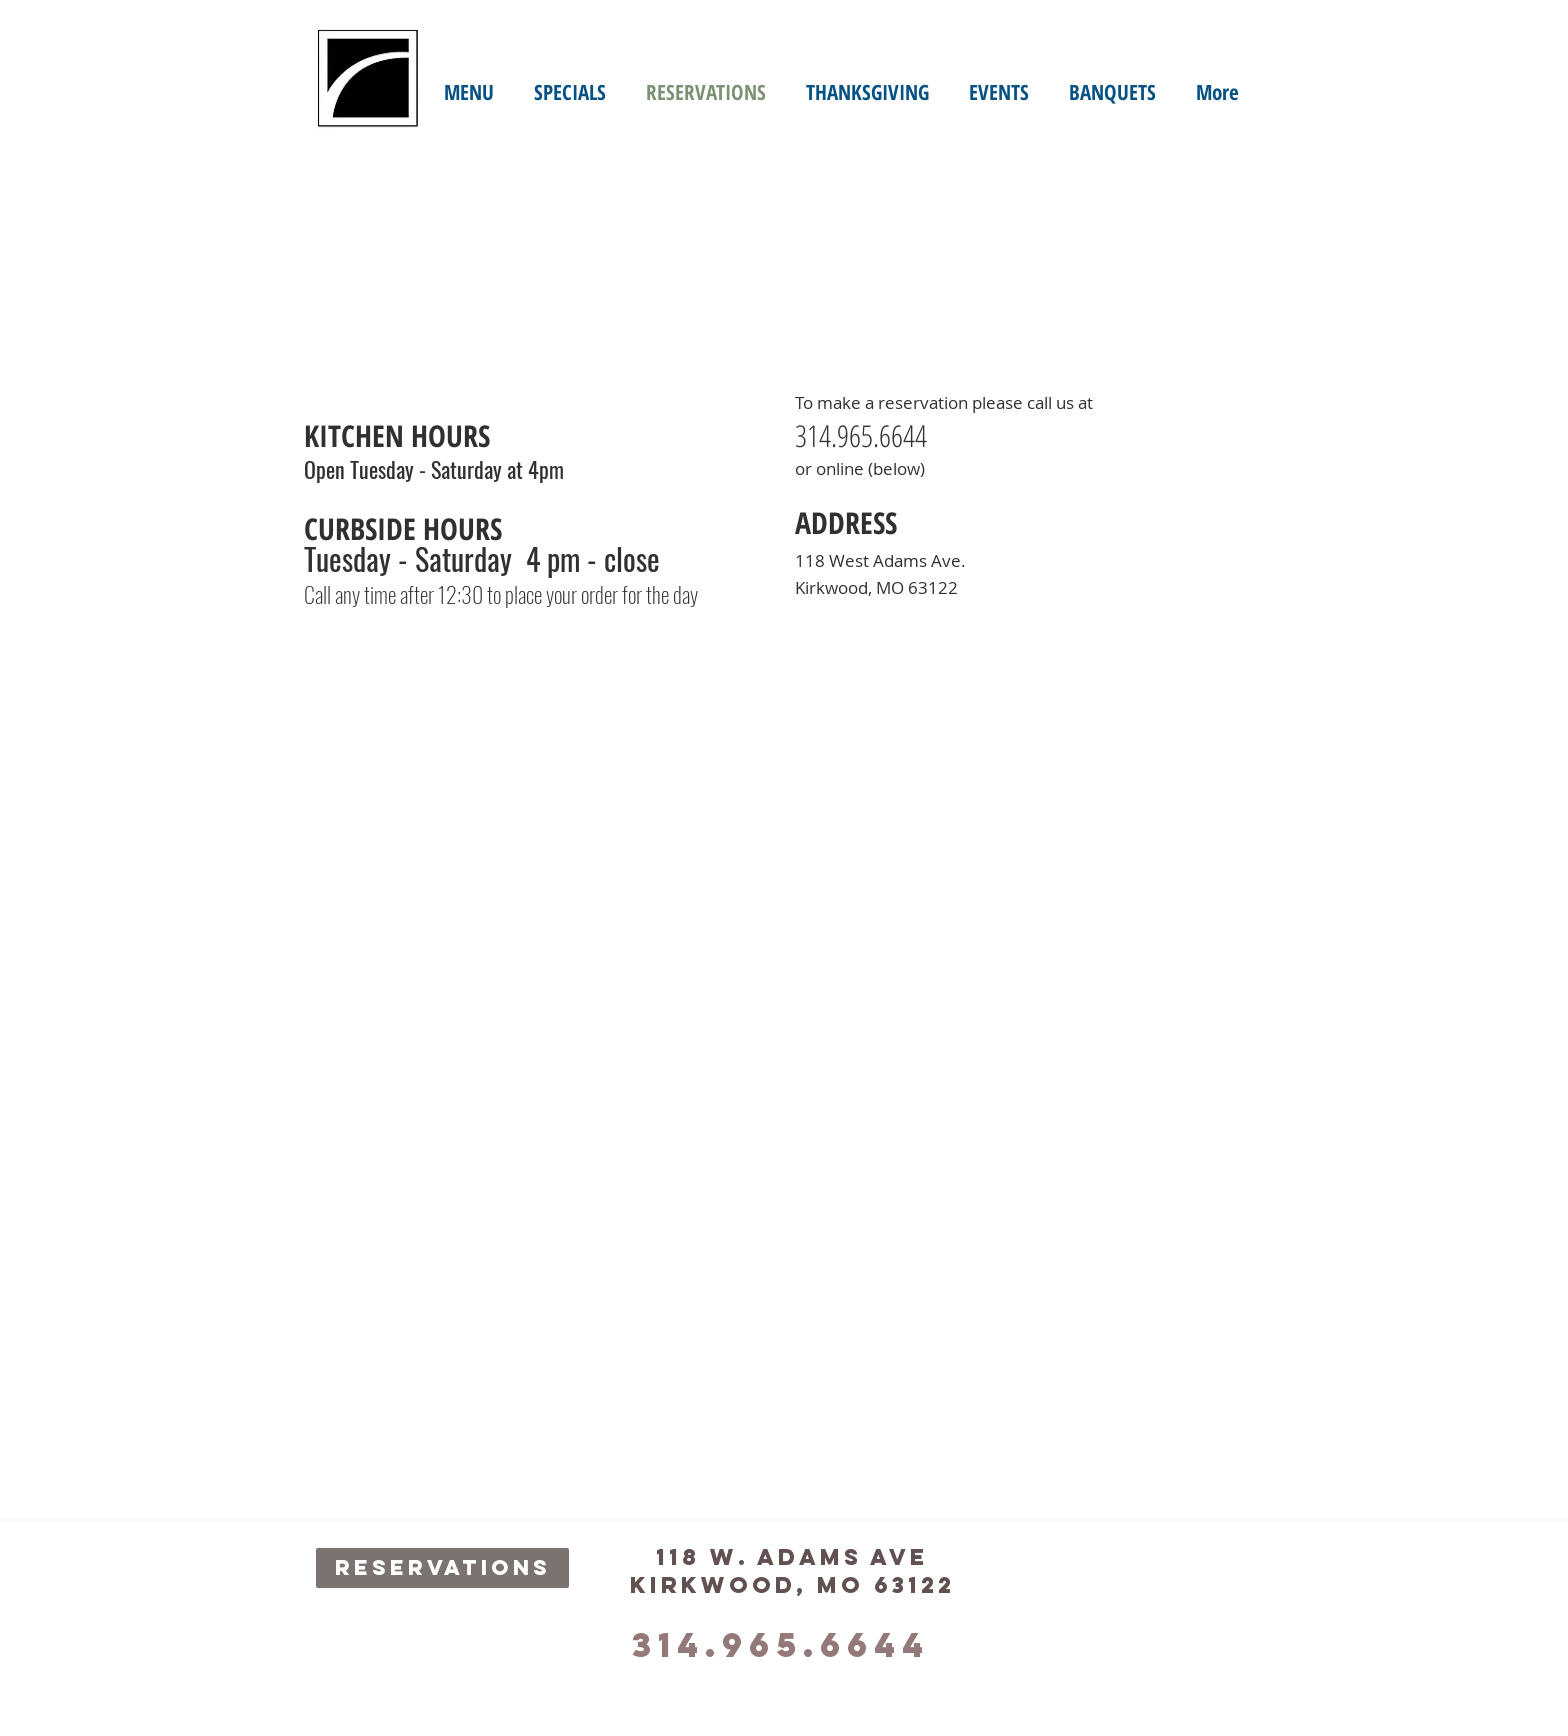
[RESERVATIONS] (442, 1568)
